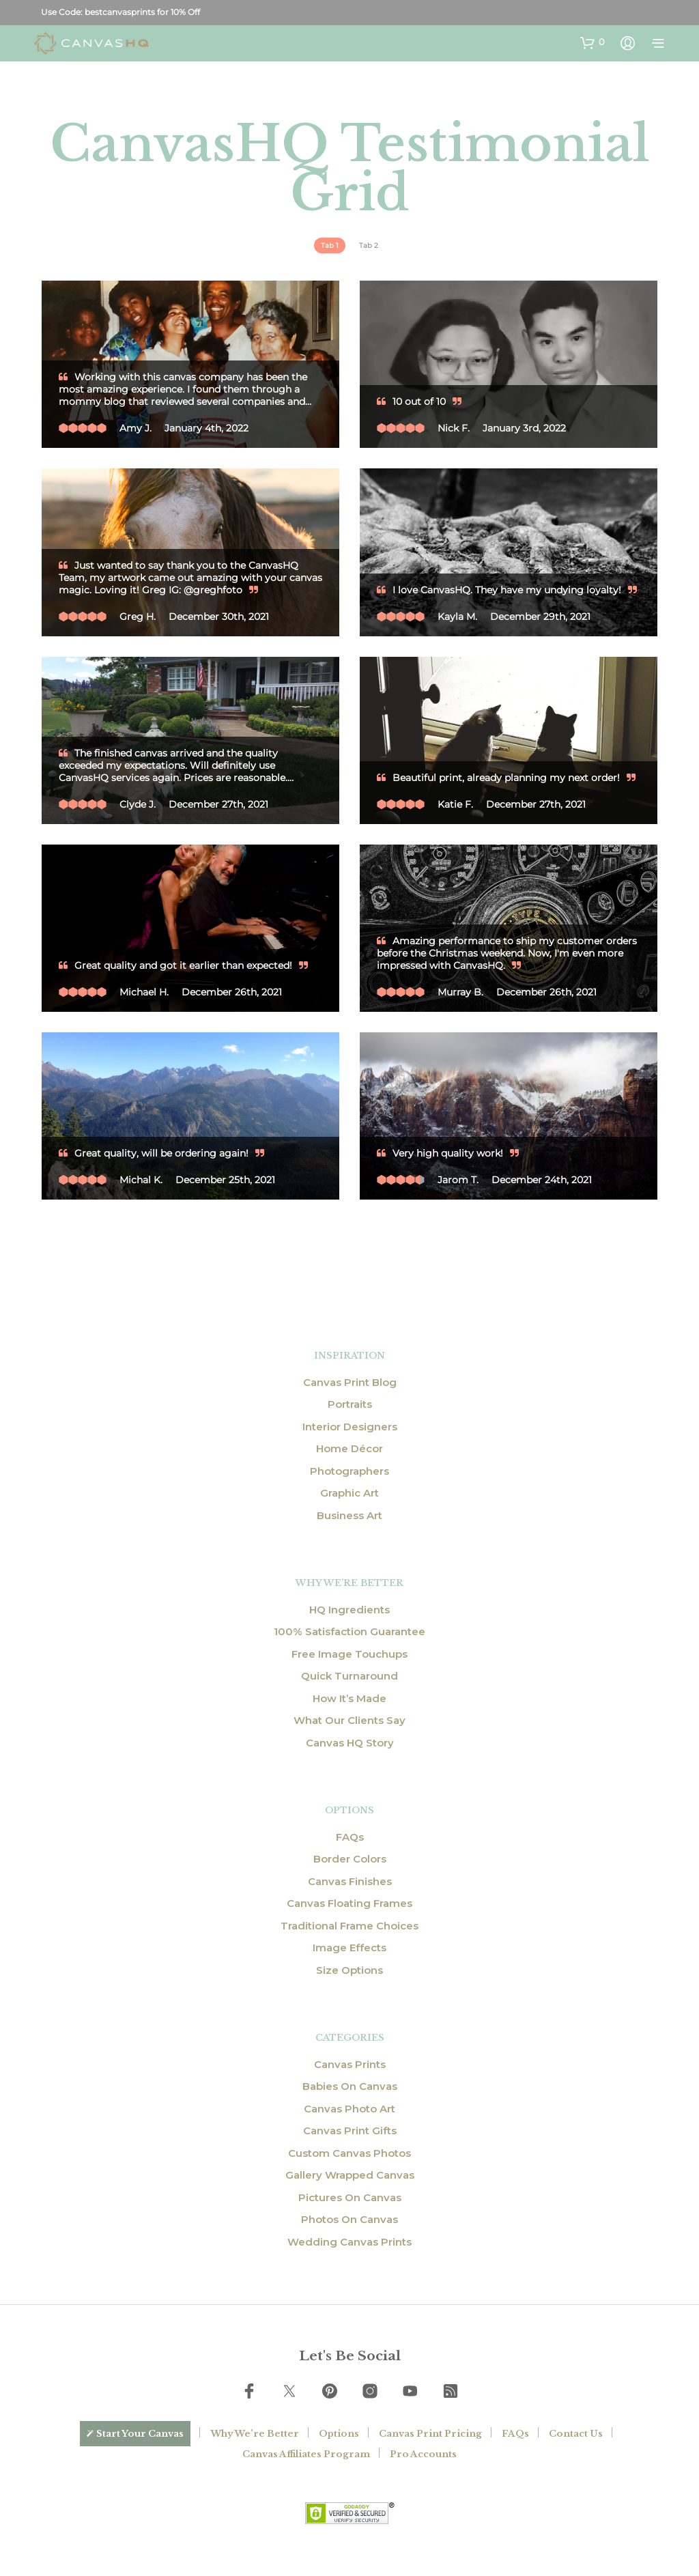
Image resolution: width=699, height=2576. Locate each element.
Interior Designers (349, 1426)
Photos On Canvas (349, 2219)
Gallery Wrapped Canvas (349, 2174)
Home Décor (349, 1448)
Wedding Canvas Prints (349, 2241)
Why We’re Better (254, 2433)
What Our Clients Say (349, 1720)
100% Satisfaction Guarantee (349, 1631)
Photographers (349, 1470)
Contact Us (576, 2433)
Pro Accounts (423, 2454)
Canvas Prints (350, 2064)
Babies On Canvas (349, 2086)
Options (339, 2433)
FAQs (350, 1836)
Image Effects (349, 1947)
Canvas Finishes (350, 1881)
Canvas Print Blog (350, 1382)
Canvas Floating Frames (349, 1903)
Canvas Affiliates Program (306, 2454)
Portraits (350, 1404)
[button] (592, 42)
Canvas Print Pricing (430, 2433)
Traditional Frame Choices (349, 1925)
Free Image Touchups (349, 1653)
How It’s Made (349, 1698)
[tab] (329, 245)
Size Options (349, 1970)
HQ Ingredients (349, 1609)
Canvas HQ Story (350, 1742)
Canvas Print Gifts (350, 2130)
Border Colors (349, 1858)
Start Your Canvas (140, 2433)
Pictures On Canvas (349, 2197)
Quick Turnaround (349, 1675)
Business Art (349, 1515)
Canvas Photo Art (349, 2108)
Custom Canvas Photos (349, 2153)
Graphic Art (349, 1492)
